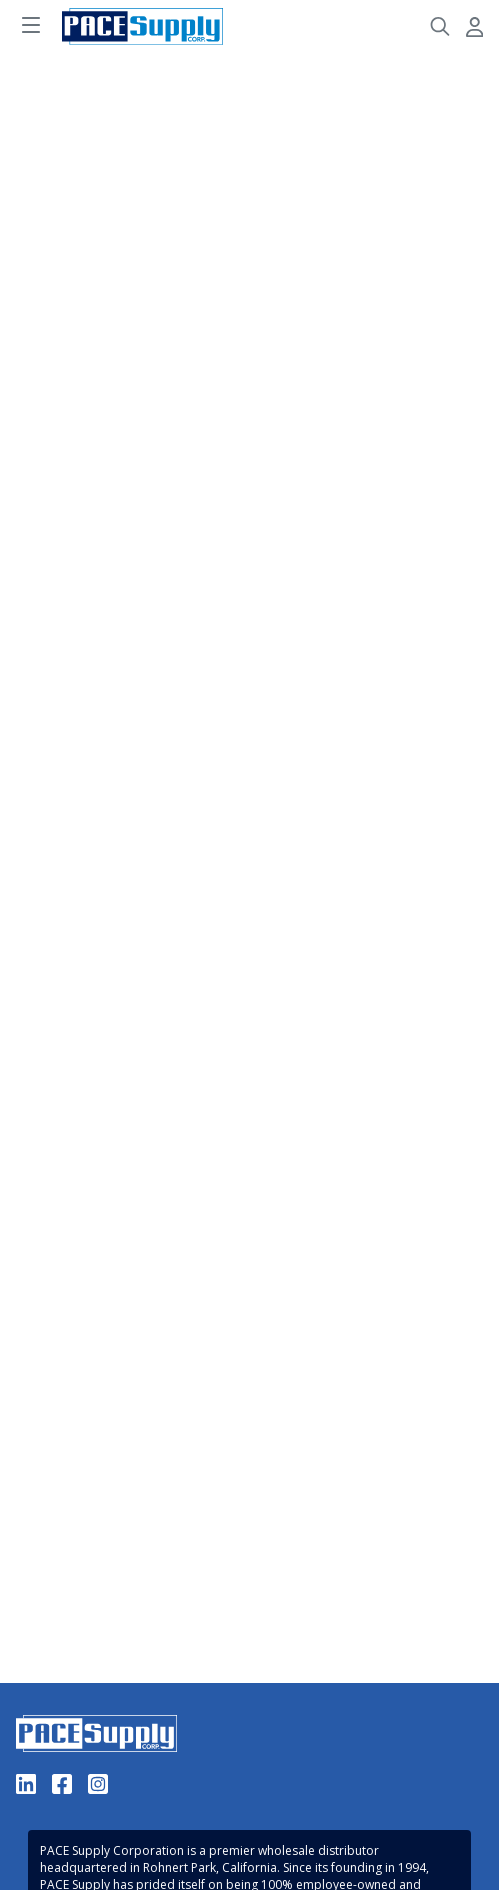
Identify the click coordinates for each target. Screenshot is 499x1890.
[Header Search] (440, 27)
